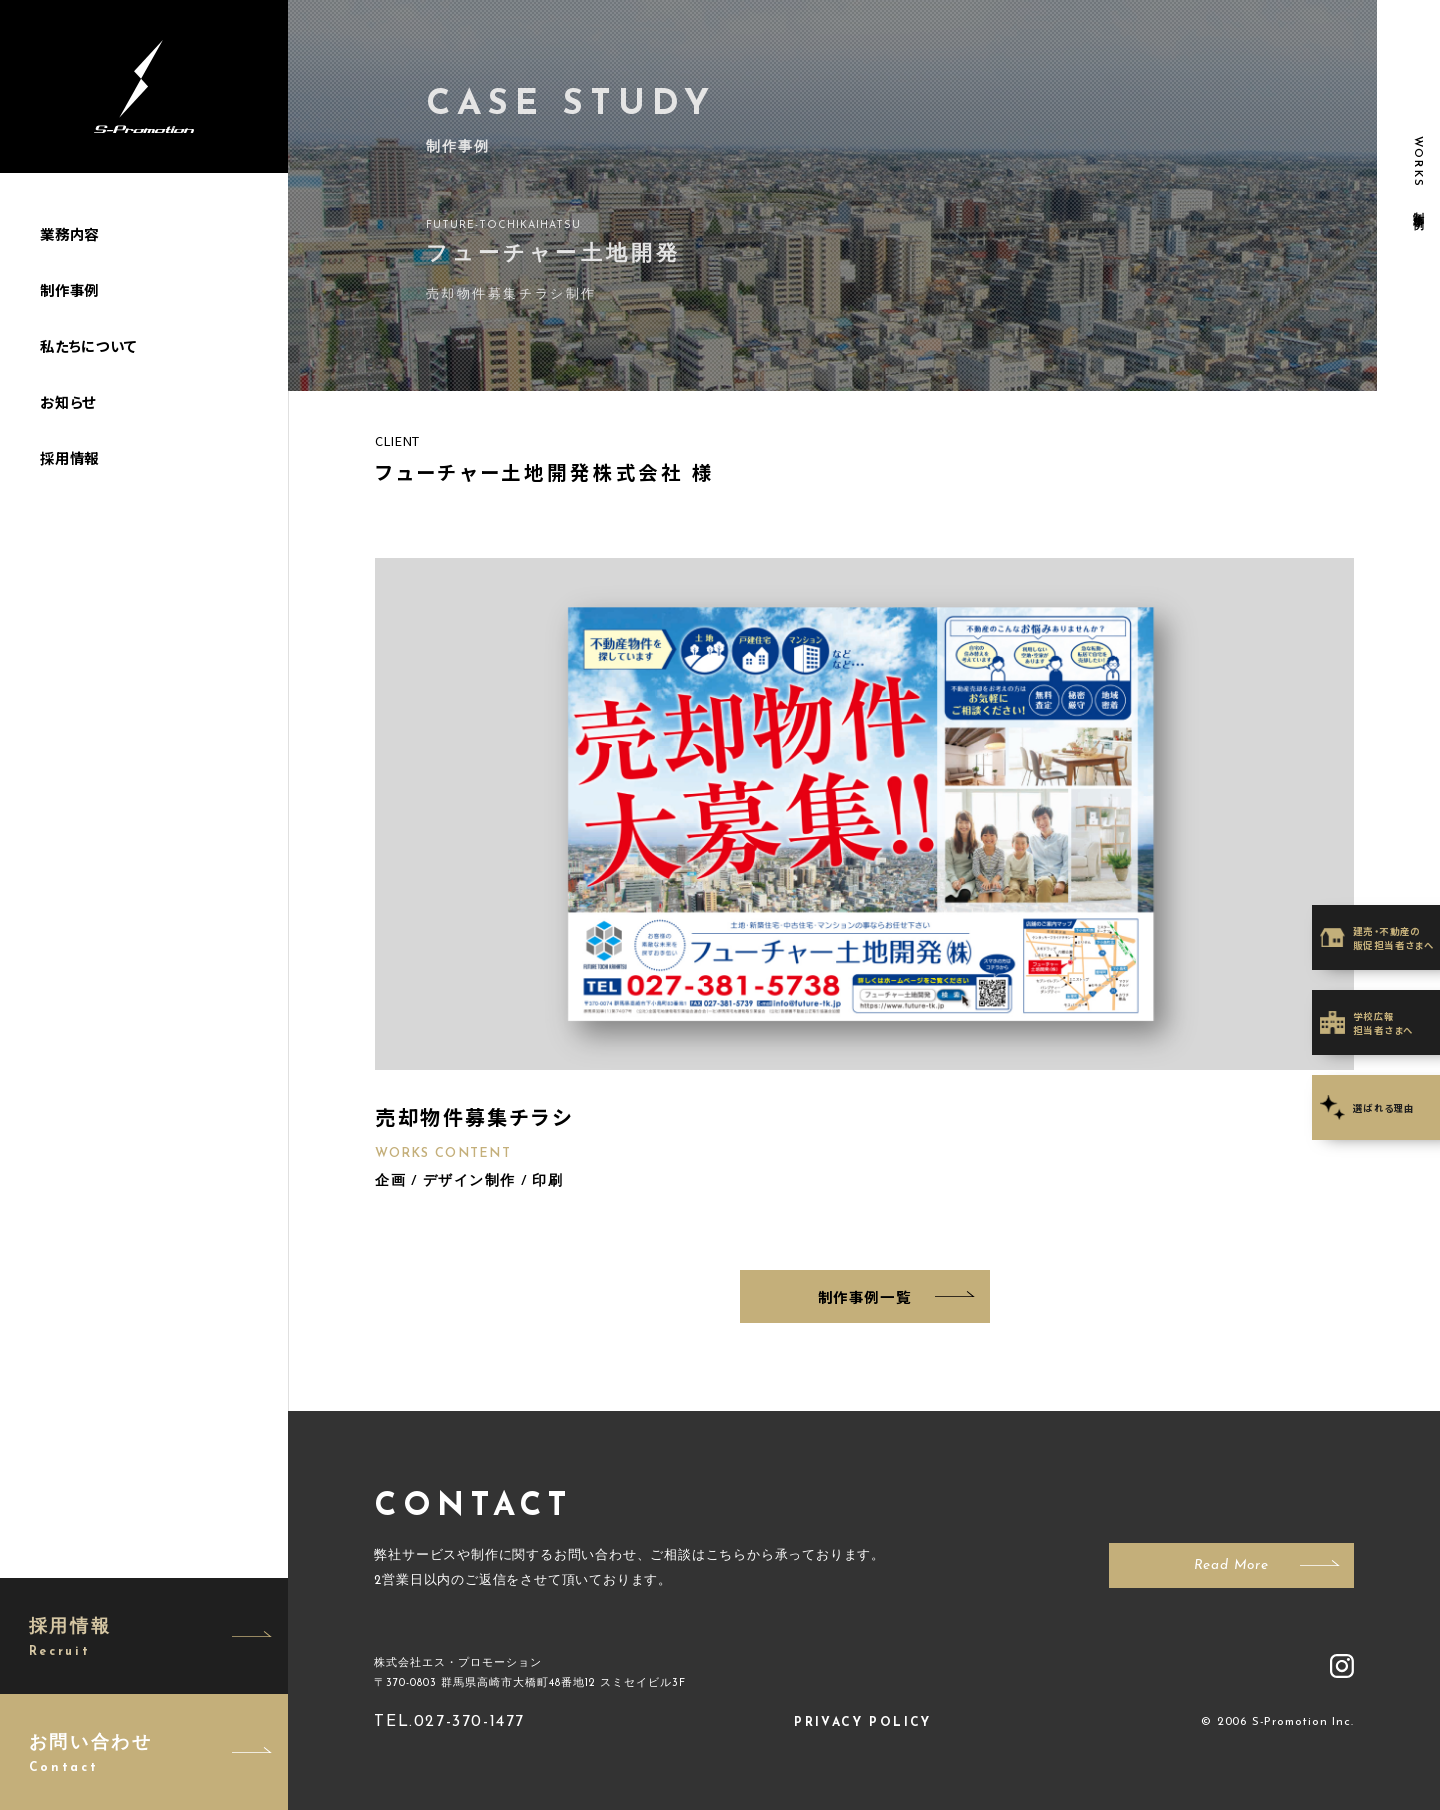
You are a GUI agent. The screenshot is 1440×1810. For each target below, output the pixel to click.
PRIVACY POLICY (863, 1723)
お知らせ (68, 401)
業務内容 (69, 233)
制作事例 (69, 289)
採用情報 (69, 457)
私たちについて (88, 345)
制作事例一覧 (865, 1296)
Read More (1231, 1565)
